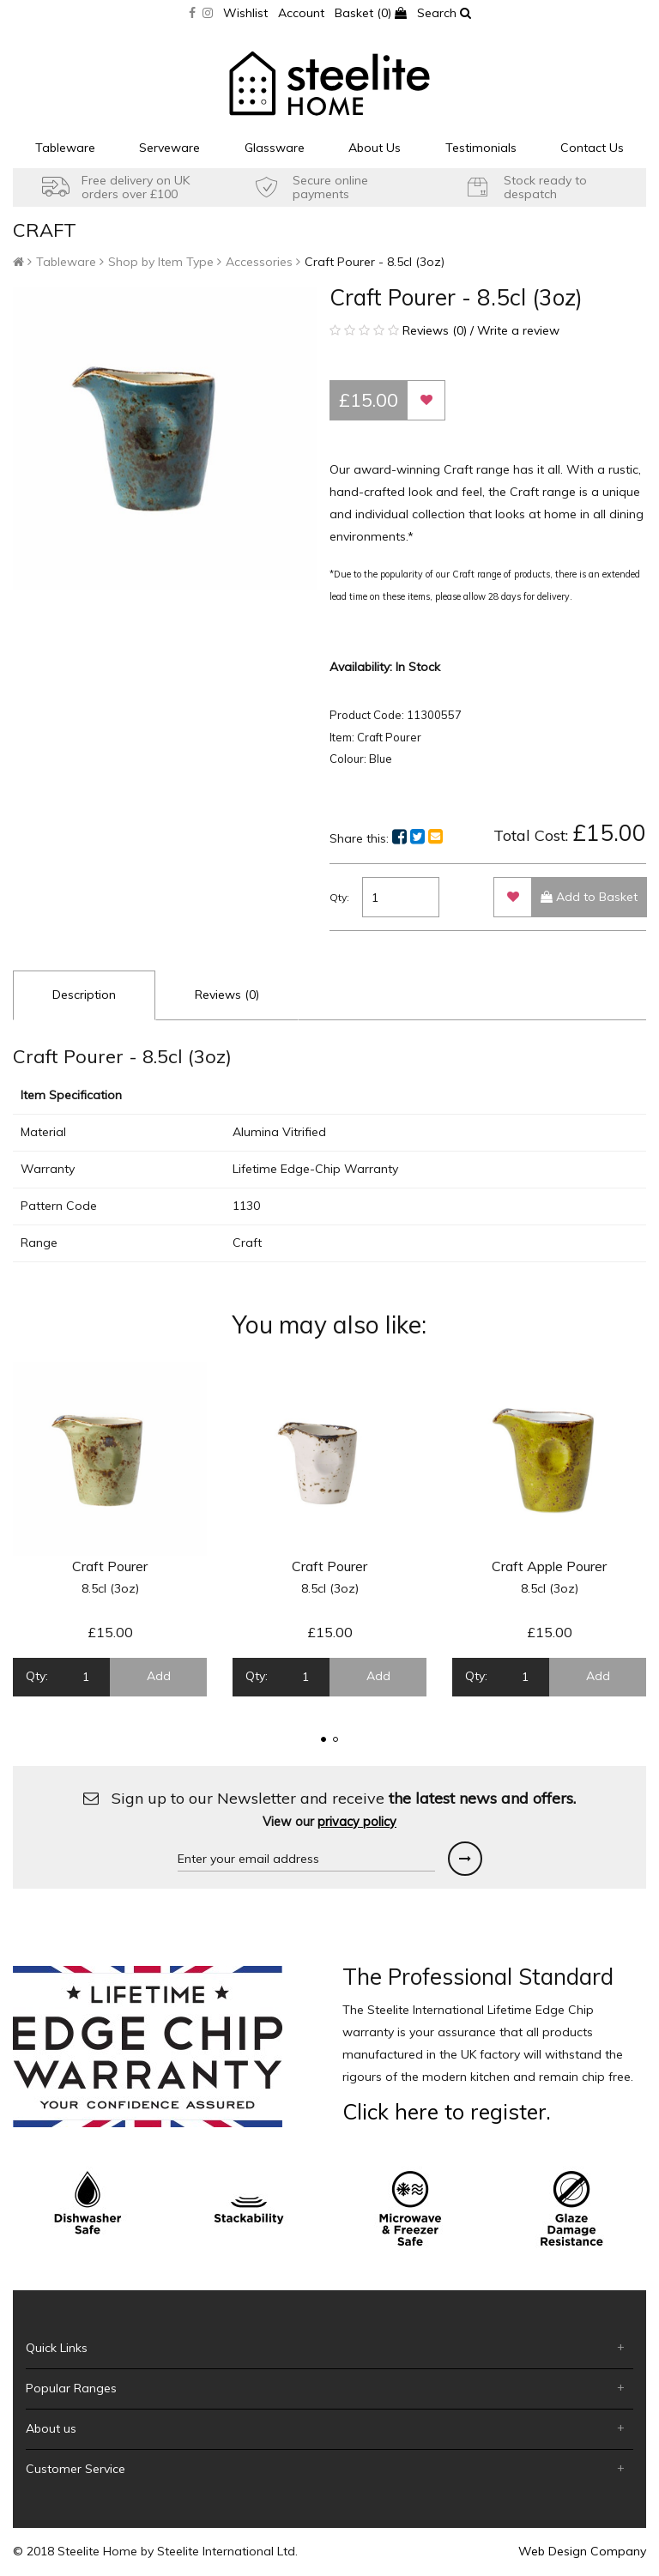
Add (159, 1676)
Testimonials (481, 147)
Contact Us (592, 147)
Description (84, 994)
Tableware (65, 147)
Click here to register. (446, 2111)
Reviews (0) (227, 994)
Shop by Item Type (161, 261)
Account (301, 13)
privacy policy (356, 1821)
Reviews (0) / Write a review (444, 330)
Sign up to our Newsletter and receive (329, 1809)
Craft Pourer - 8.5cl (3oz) (374, 261)
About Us (374, 147)
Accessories (259, 261)
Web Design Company (582, 2551)
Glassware (275, 147)
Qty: (339, 897)
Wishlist (245, 13)
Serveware (169, 147)
